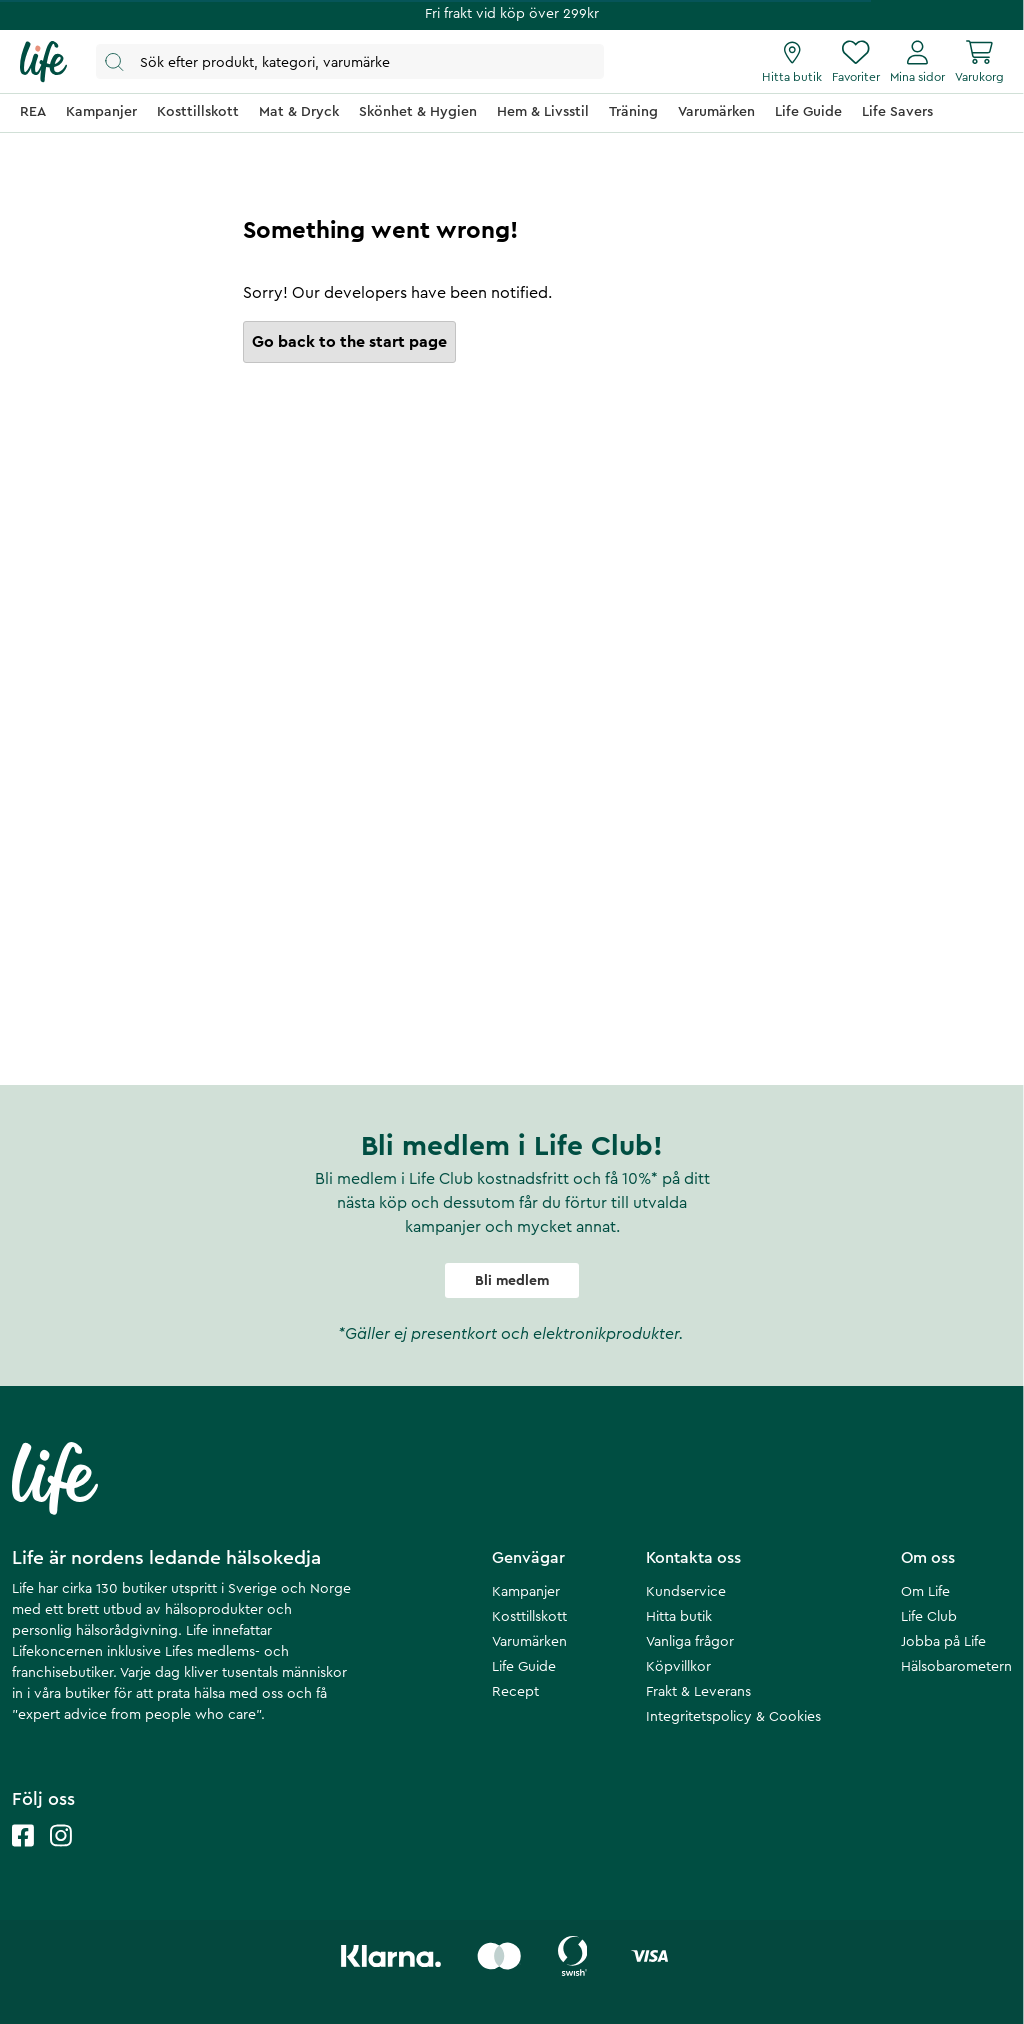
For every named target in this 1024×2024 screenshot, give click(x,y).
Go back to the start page (349, 342)
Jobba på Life (943, 1642)
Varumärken (529, 1642)
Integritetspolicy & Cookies (733, 1717)
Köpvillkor (678, 1667)
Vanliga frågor (690, 1642)
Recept (515, 1692)
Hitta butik (679, 1617)
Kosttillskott (529, 1617)
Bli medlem (512, 1281)
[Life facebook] (23, 1855)
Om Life (925, 1592)
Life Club (929, 1617)
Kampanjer (526, 1592)
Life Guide (524, 1667)
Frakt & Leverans (698, 1692)
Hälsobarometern (956, 1667)
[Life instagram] (61, 1855)
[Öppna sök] (350, 61)
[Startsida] (43, 62)
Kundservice (686, 1592)
